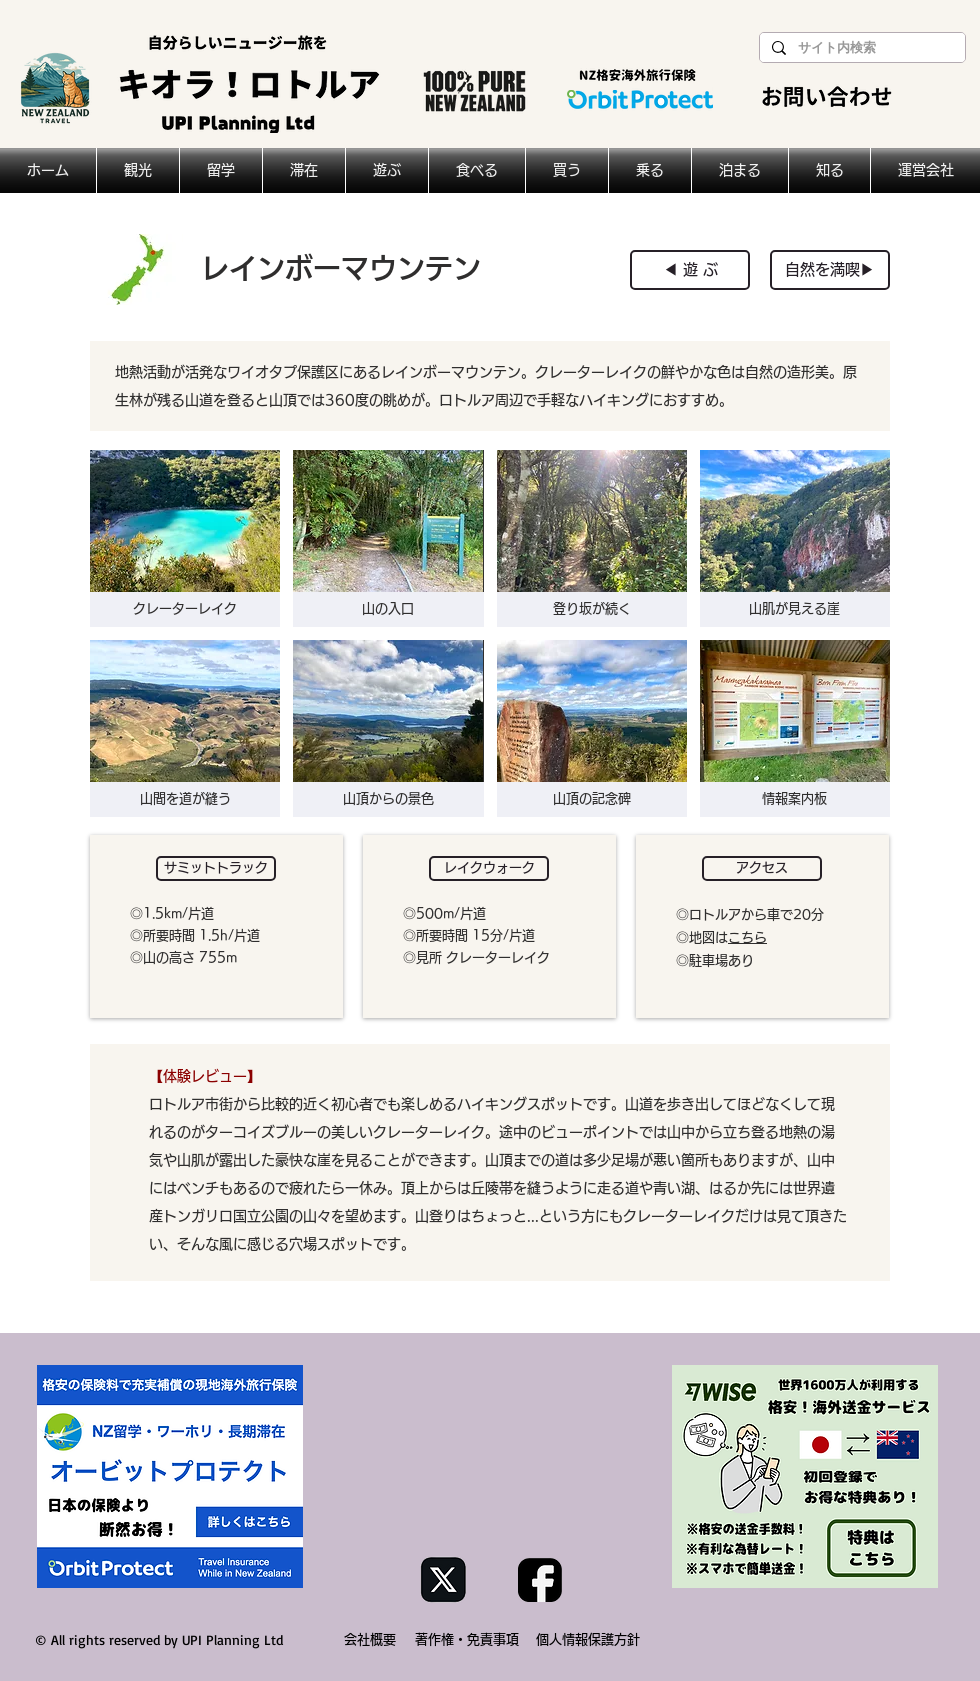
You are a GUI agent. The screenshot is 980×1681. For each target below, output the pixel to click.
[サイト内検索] (860, 48)
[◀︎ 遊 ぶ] (690, 270)
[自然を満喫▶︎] (830, 270)
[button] (216, 868)
